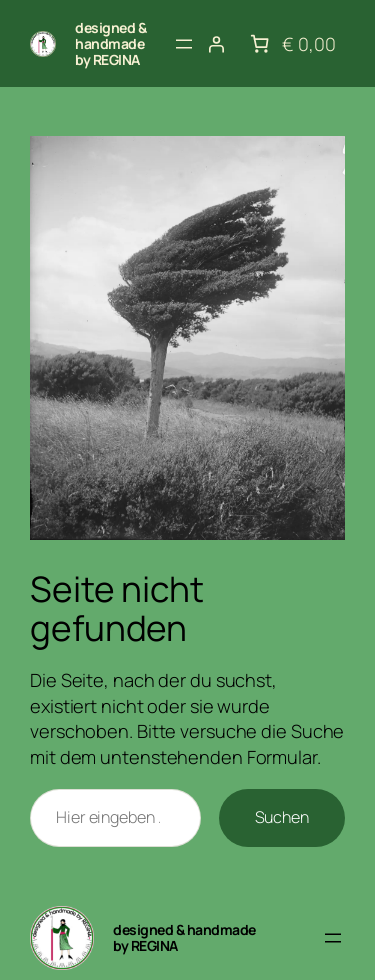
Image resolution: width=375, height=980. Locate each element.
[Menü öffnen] (184, 44)
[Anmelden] (216, 44)
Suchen (282, 817)
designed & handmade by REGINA (110, 43)
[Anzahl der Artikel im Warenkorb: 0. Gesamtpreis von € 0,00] (290, 44)
